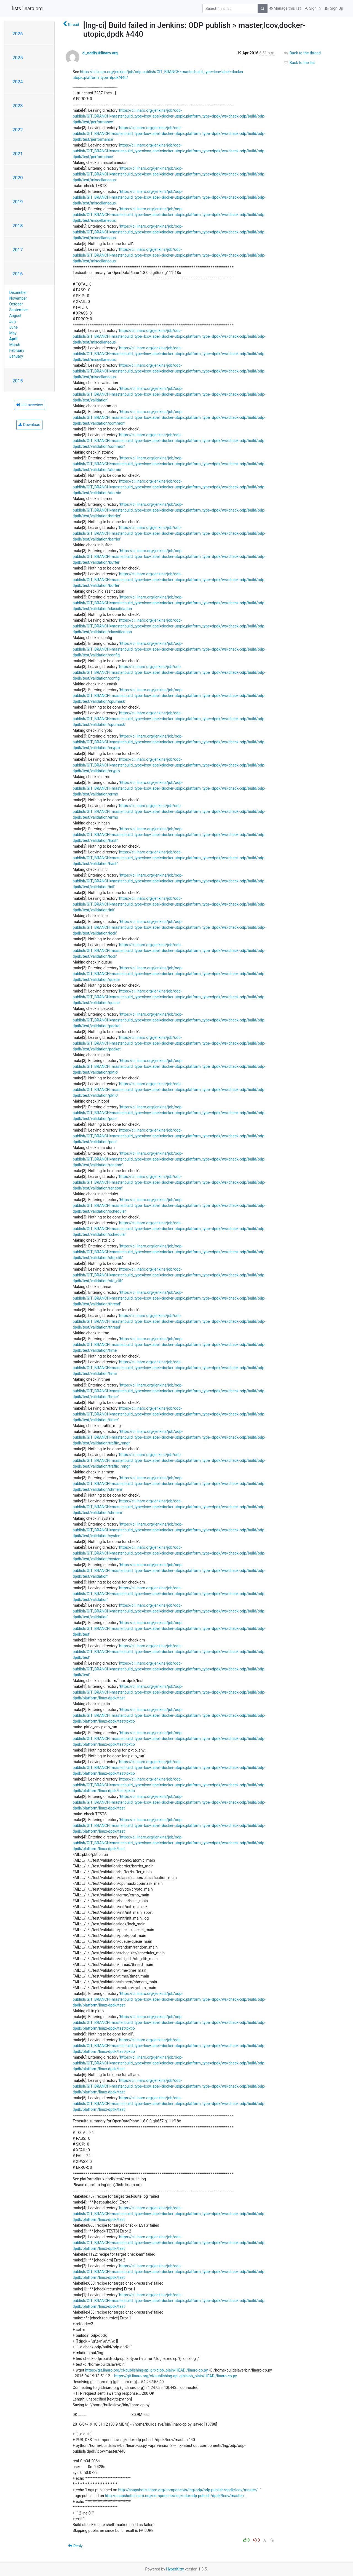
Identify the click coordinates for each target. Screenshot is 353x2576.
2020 (17, 177)
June (13, 327)
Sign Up (334, 8)
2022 (17, 129)
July (12, 321)
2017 (17, 249)
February (16, 350)
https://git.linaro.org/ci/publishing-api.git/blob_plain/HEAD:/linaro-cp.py (146, 2370)
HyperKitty (175, 2569)
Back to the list (299, 62)
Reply (75, 2546)
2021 (17, 153)
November (18, 298)
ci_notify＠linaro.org (100, 53)
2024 (17, 81)
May (13, 333)
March (14, 344)
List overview (29, 405)
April (13, 339)
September (18, 310)
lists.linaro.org (27, 8)
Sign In (313, 8)
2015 (17, 381)
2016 (17, 273)
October (16, 304)
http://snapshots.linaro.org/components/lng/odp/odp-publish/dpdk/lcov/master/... (189, 2490)
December (18, 292)
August (15, 315)
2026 (17, 33)
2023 (17, 105)
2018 (17, 225)
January (16, 356)
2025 (17, 57)
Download (29, 424)
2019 (17, 201)
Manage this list (285, 8)
